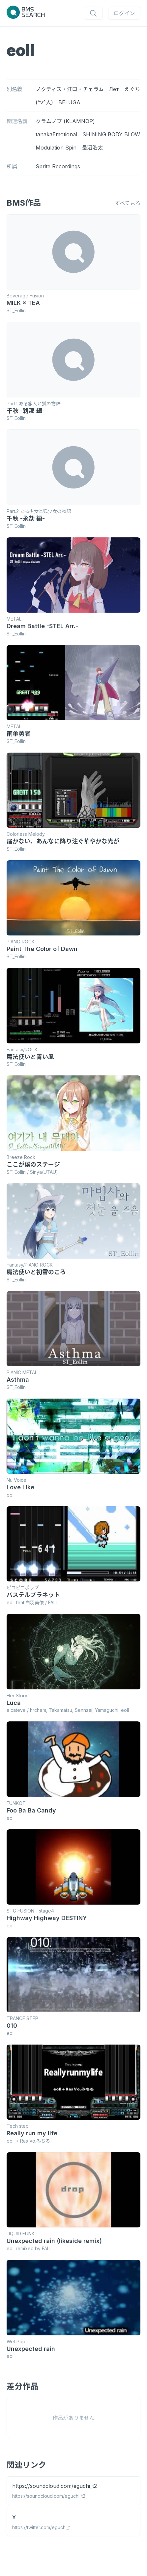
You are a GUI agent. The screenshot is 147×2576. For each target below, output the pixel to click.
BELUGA (69, 102)
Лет (114, 89)
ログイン (124, 13)
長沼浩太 (92, 147)
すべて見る (127, 203)
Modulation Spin (56, 147)
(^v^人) (44, 102)
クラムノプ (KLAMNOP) (65, 121)
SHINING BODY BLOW (111, 134)
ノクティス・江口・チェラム (70, 89)
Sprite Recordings (58, 166)
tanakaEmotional (56, 134)
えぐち (132, 89)
